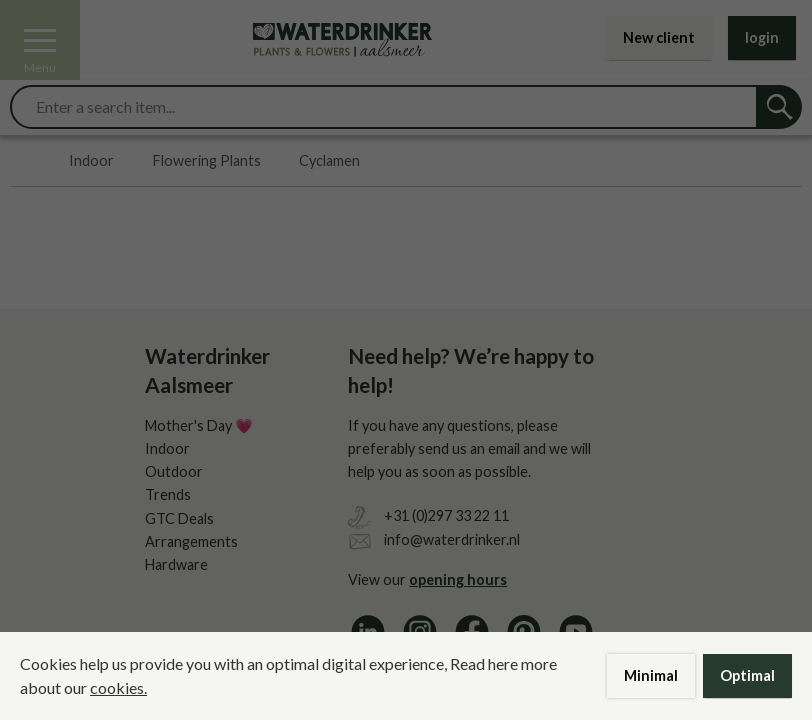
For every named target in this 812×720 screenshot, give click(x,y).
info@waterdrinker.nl (452, 539)
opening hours (458, 579)
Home (20, 161)
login (762, 37)
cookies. (118, 687)
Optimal (747, 675)
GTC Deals (179, 518)
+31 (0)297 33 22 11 (446, 515)
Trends (168, 494)
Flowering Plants (207, 161)
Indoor (91, 161)
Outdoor (174, 471)
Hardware (176, 564)
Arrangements (191, 541)
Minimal (651, 675)
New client (659, 37)
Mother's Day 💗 (199, 425)
